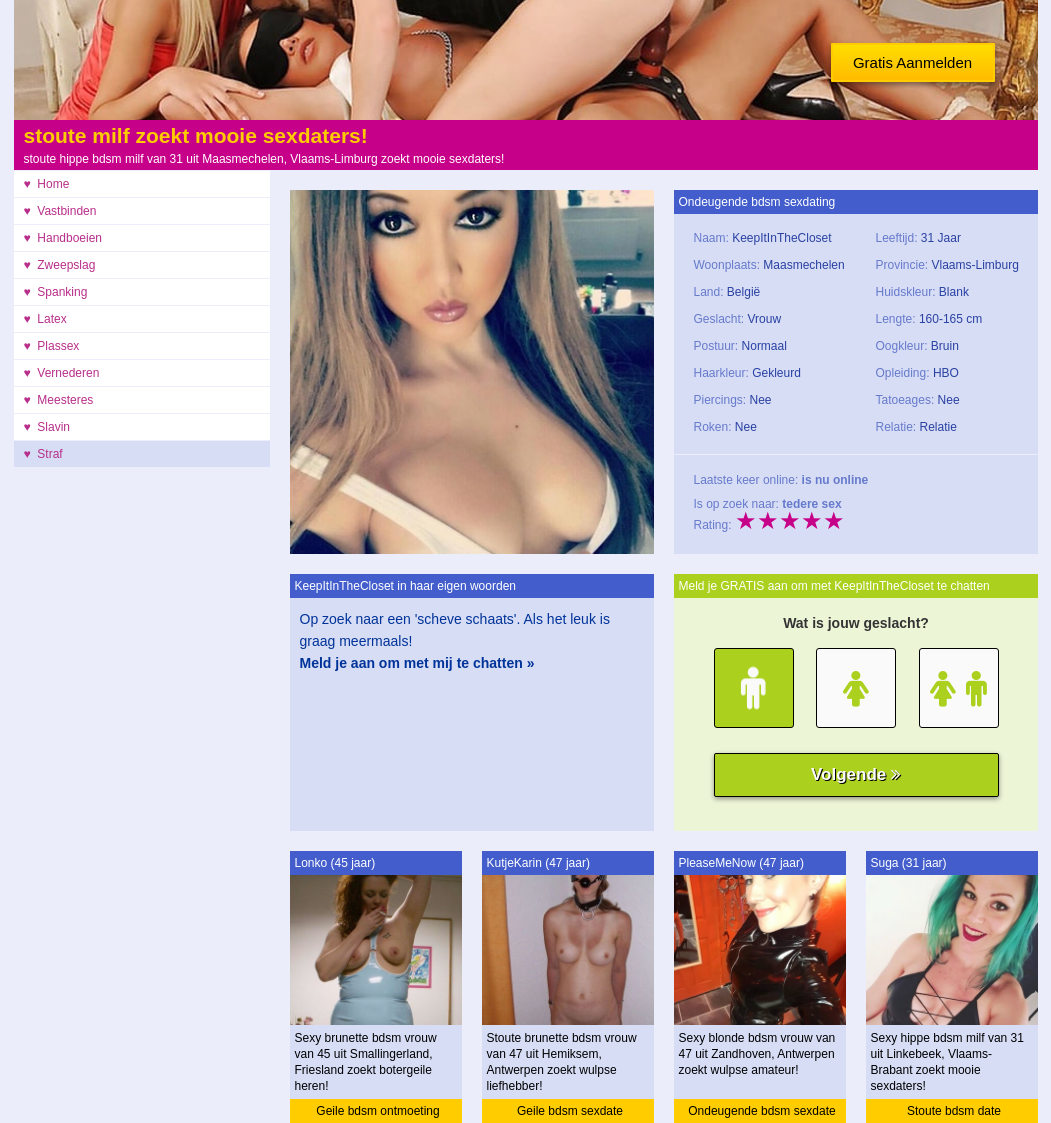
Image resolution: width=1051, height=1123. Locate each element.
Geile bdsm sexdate (570, 1111)
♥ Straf (43, 454)
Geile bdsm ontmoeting (377, 1111)
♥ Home (47, 184)
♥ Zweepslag (60, 265)
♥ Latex (45, 319)
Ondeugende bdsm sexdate (761, 1111)
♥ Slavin (47, 427)
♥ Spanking (56, 292)
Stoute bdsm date (954, 1111)
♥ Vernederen (62, 373)
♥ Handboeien (63, 238)
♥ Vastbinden (60, 211)
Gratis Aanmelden (912, 62)
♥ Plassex (52, 346)
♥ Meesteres (59, 400)
